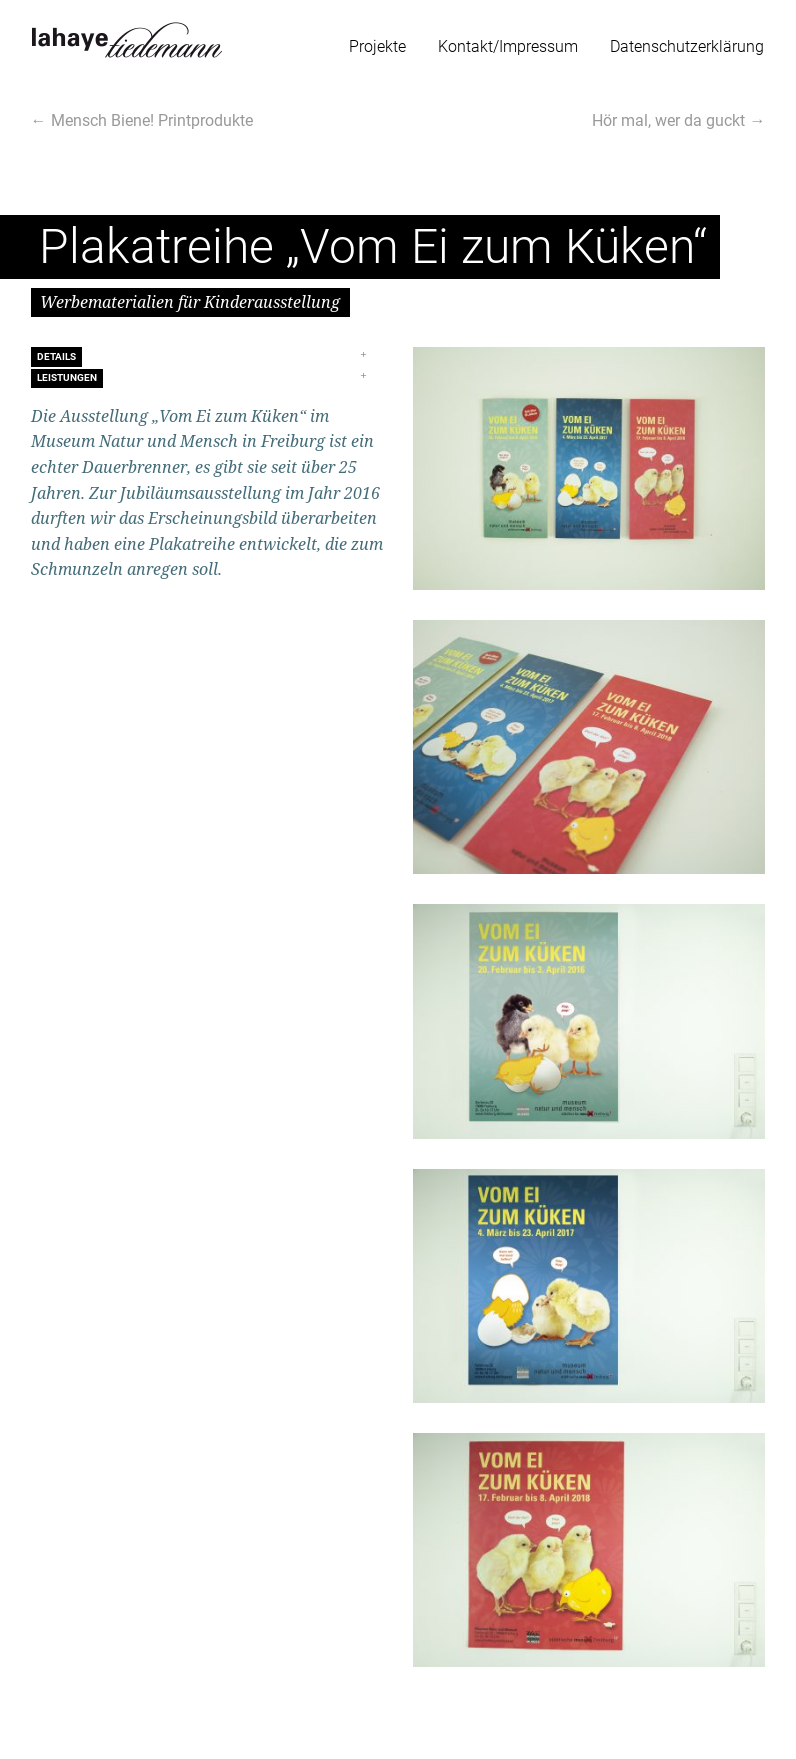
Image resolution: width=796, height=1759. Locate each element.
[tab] (207, 356)
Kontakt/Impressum (508, 46)
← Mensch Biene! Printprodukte (142, 120)
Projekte (377, 46)
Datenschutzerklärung (687, 46)
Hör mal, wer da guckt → (678, 120)
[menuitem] (377, 42)
